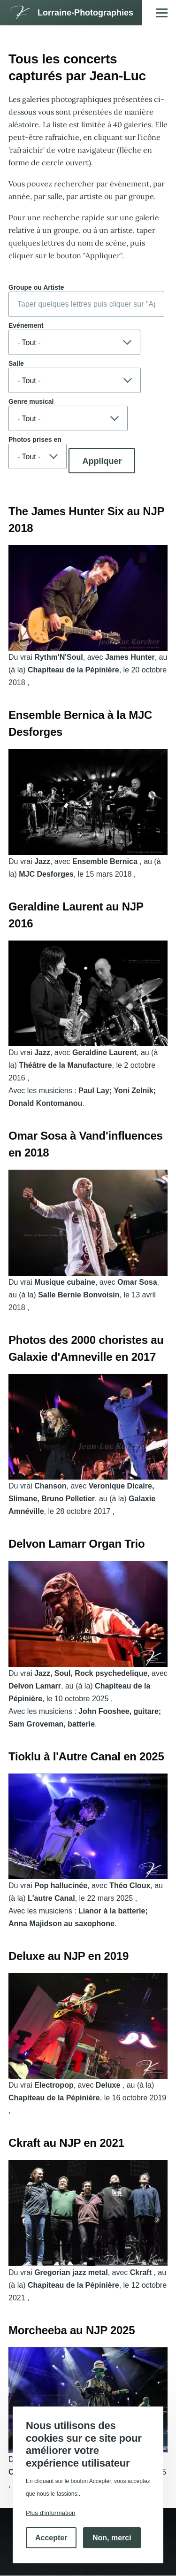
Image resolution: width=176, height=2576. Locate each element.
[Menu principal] (161, 12)
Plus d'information (51, 2512)
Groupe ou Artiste (36, 287)
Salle (16, 363)
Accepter (51, 2538)
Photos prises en (34, 439)
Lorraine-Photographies (85, 12)
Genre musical (31, 401)
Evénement (26, 325)
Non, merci (111, 2538)
